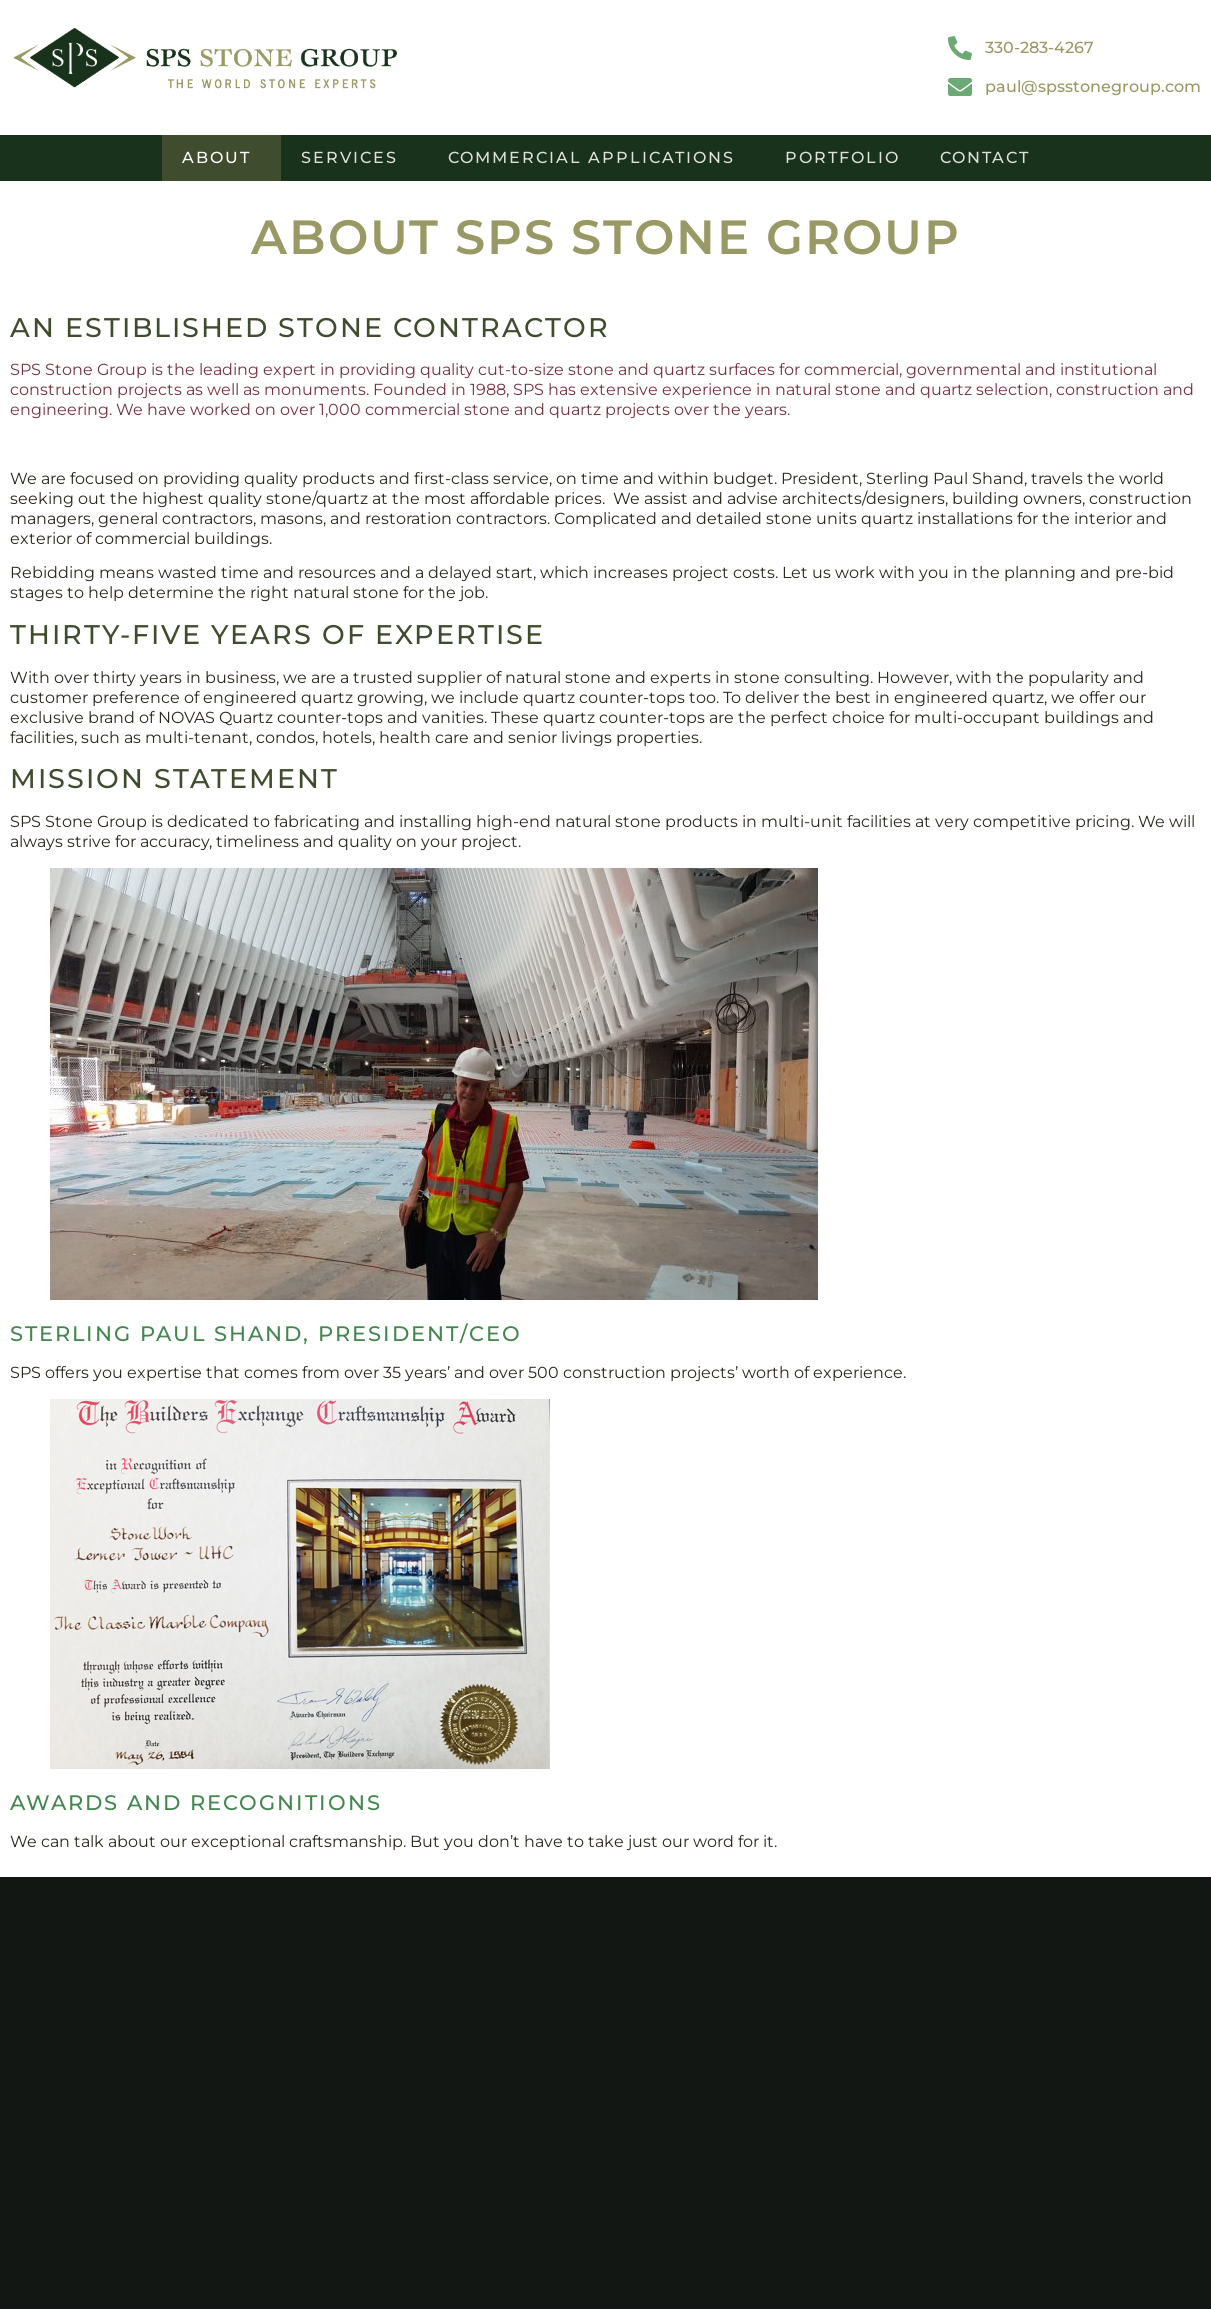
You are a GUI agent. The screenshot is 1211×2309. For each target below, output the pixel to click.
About (221, 158)
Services (354, 158)
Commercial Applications (596, 158)
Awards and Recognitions (196, 1802)
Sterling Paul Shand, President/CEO (266, 1333)
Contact (985, 157)
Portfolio (842, 157)
